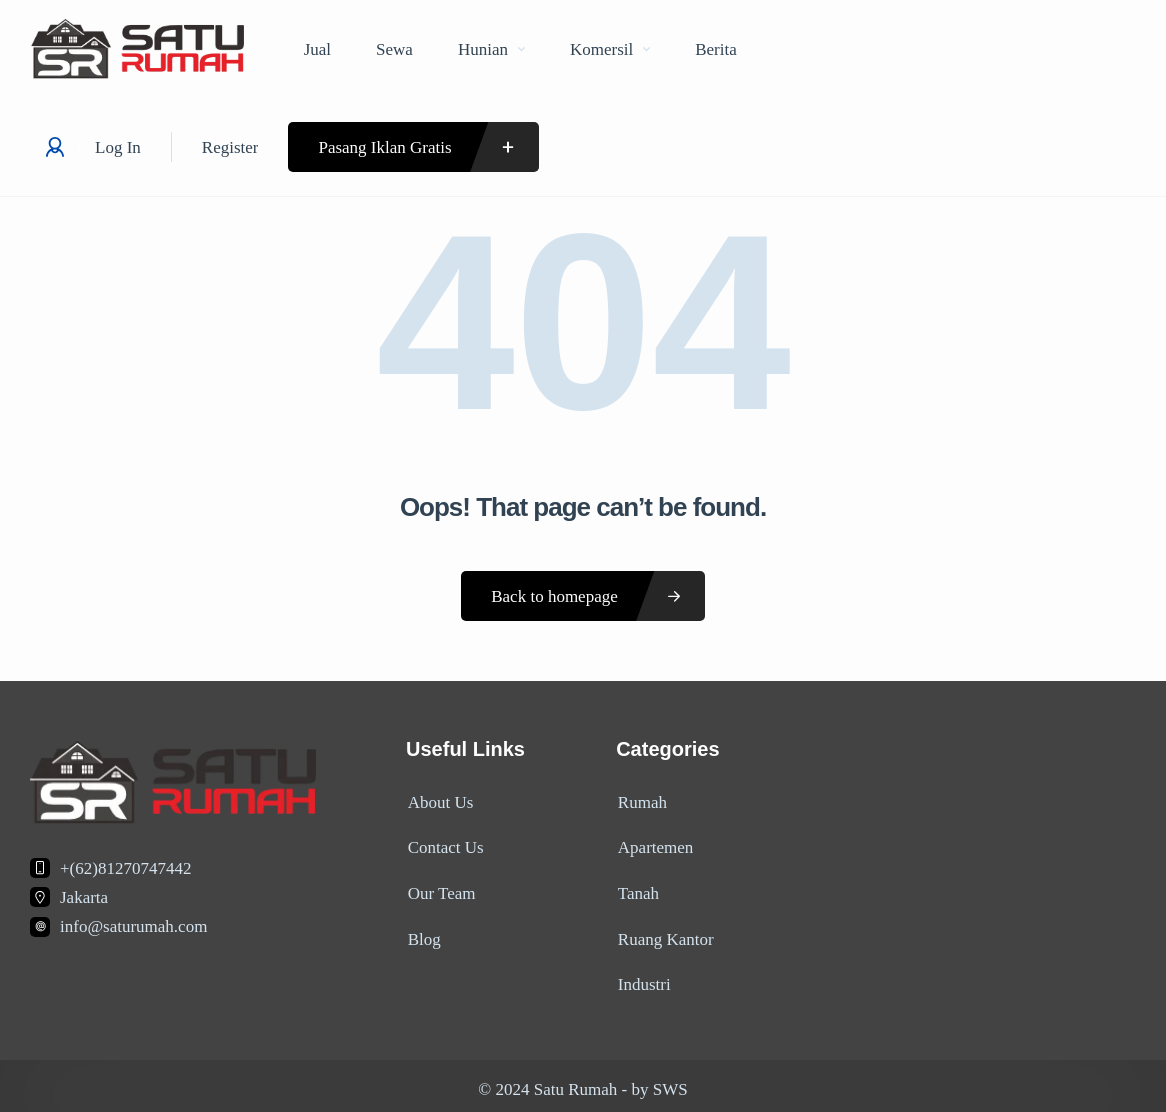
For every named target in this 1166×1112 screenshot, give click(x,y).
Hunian (491, 49)
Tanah (636, 889)
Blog (422, 933)
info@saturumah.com (133, 926)
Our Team (440, 889)
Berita (716, 49)
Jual (317, 49)
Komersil (610, 49)
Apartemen (654, 845)
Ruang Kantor (664, 933)
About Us (439, 801)
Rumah (640, 801)
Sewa (394, 49)
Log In (118, 147)
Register (230, 147)
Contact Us (444, 845)
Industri (642, 977)
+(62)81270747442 (125, 868)
